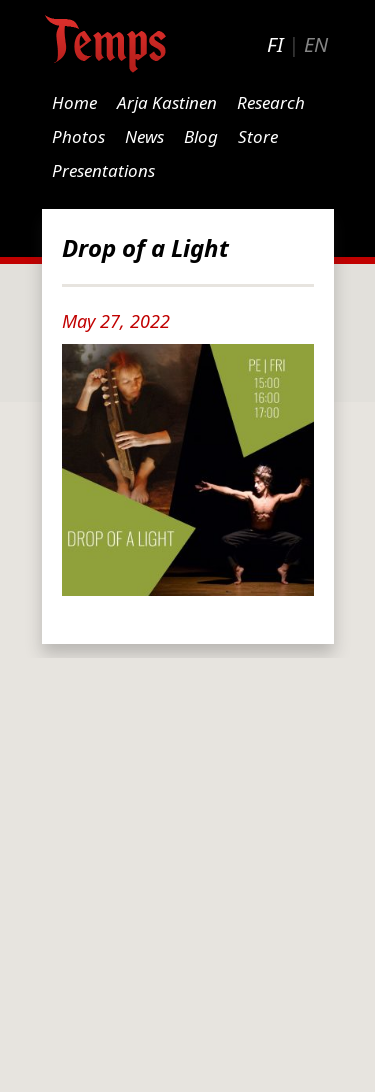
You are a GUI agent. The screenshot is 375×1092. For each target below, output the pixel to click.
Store (258, 136)
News (144, 136)
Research (271, 102)
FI (275, 44)
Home (74, 102)
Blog (201, 136)
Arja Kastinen (167, 102)
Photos (78, 136)
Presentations (103, 170)
